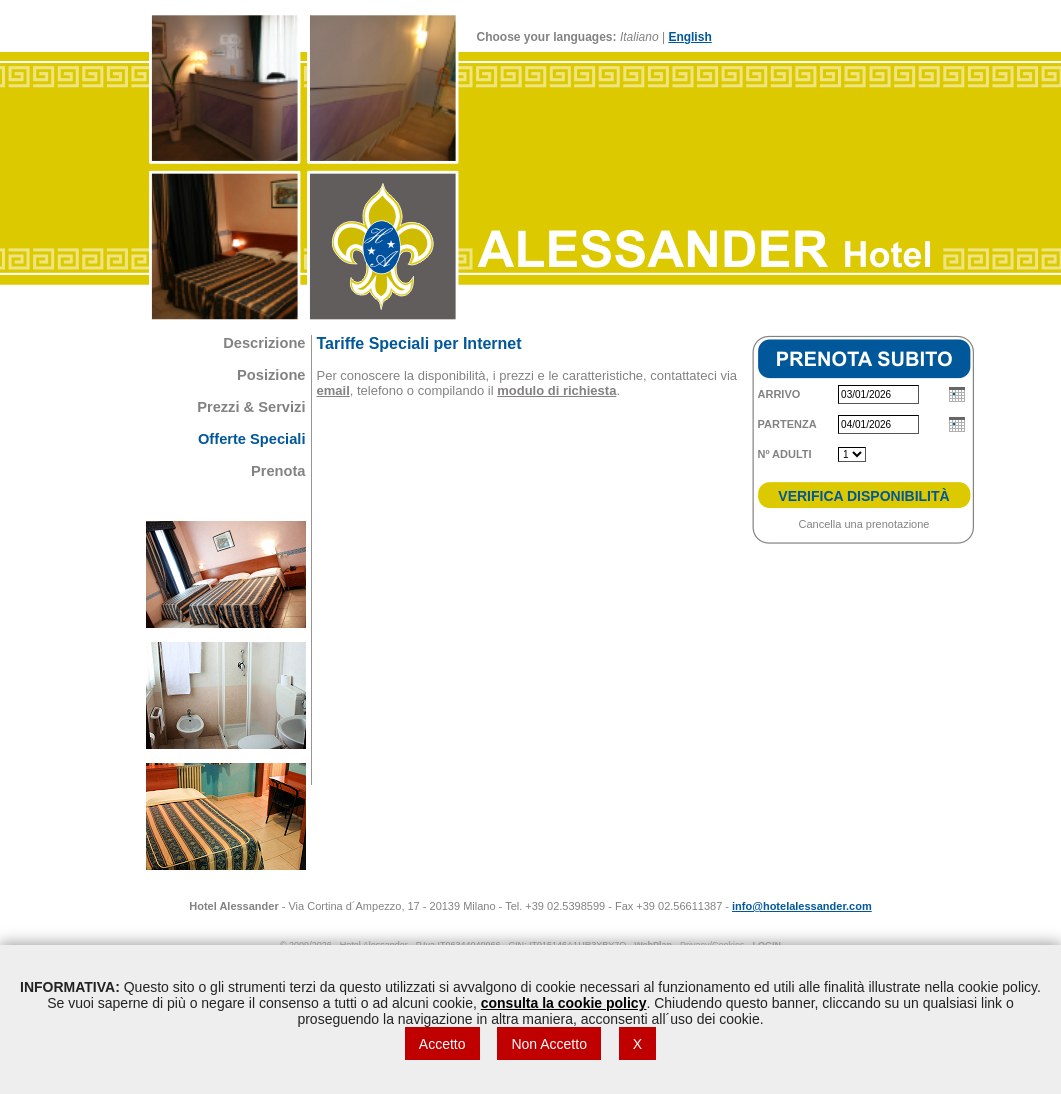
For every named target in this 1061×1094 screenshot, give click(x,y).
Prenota (278, 471)
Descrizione (264, 343)
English (689, 37)
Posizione (271, 375)
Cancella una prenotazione (864, 524)
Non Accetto (549, 1044)
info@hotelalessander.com (802, 906)
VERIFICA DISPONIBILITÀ (863, 496)
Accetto (442, 1044)
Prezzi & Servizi (251, 407)
